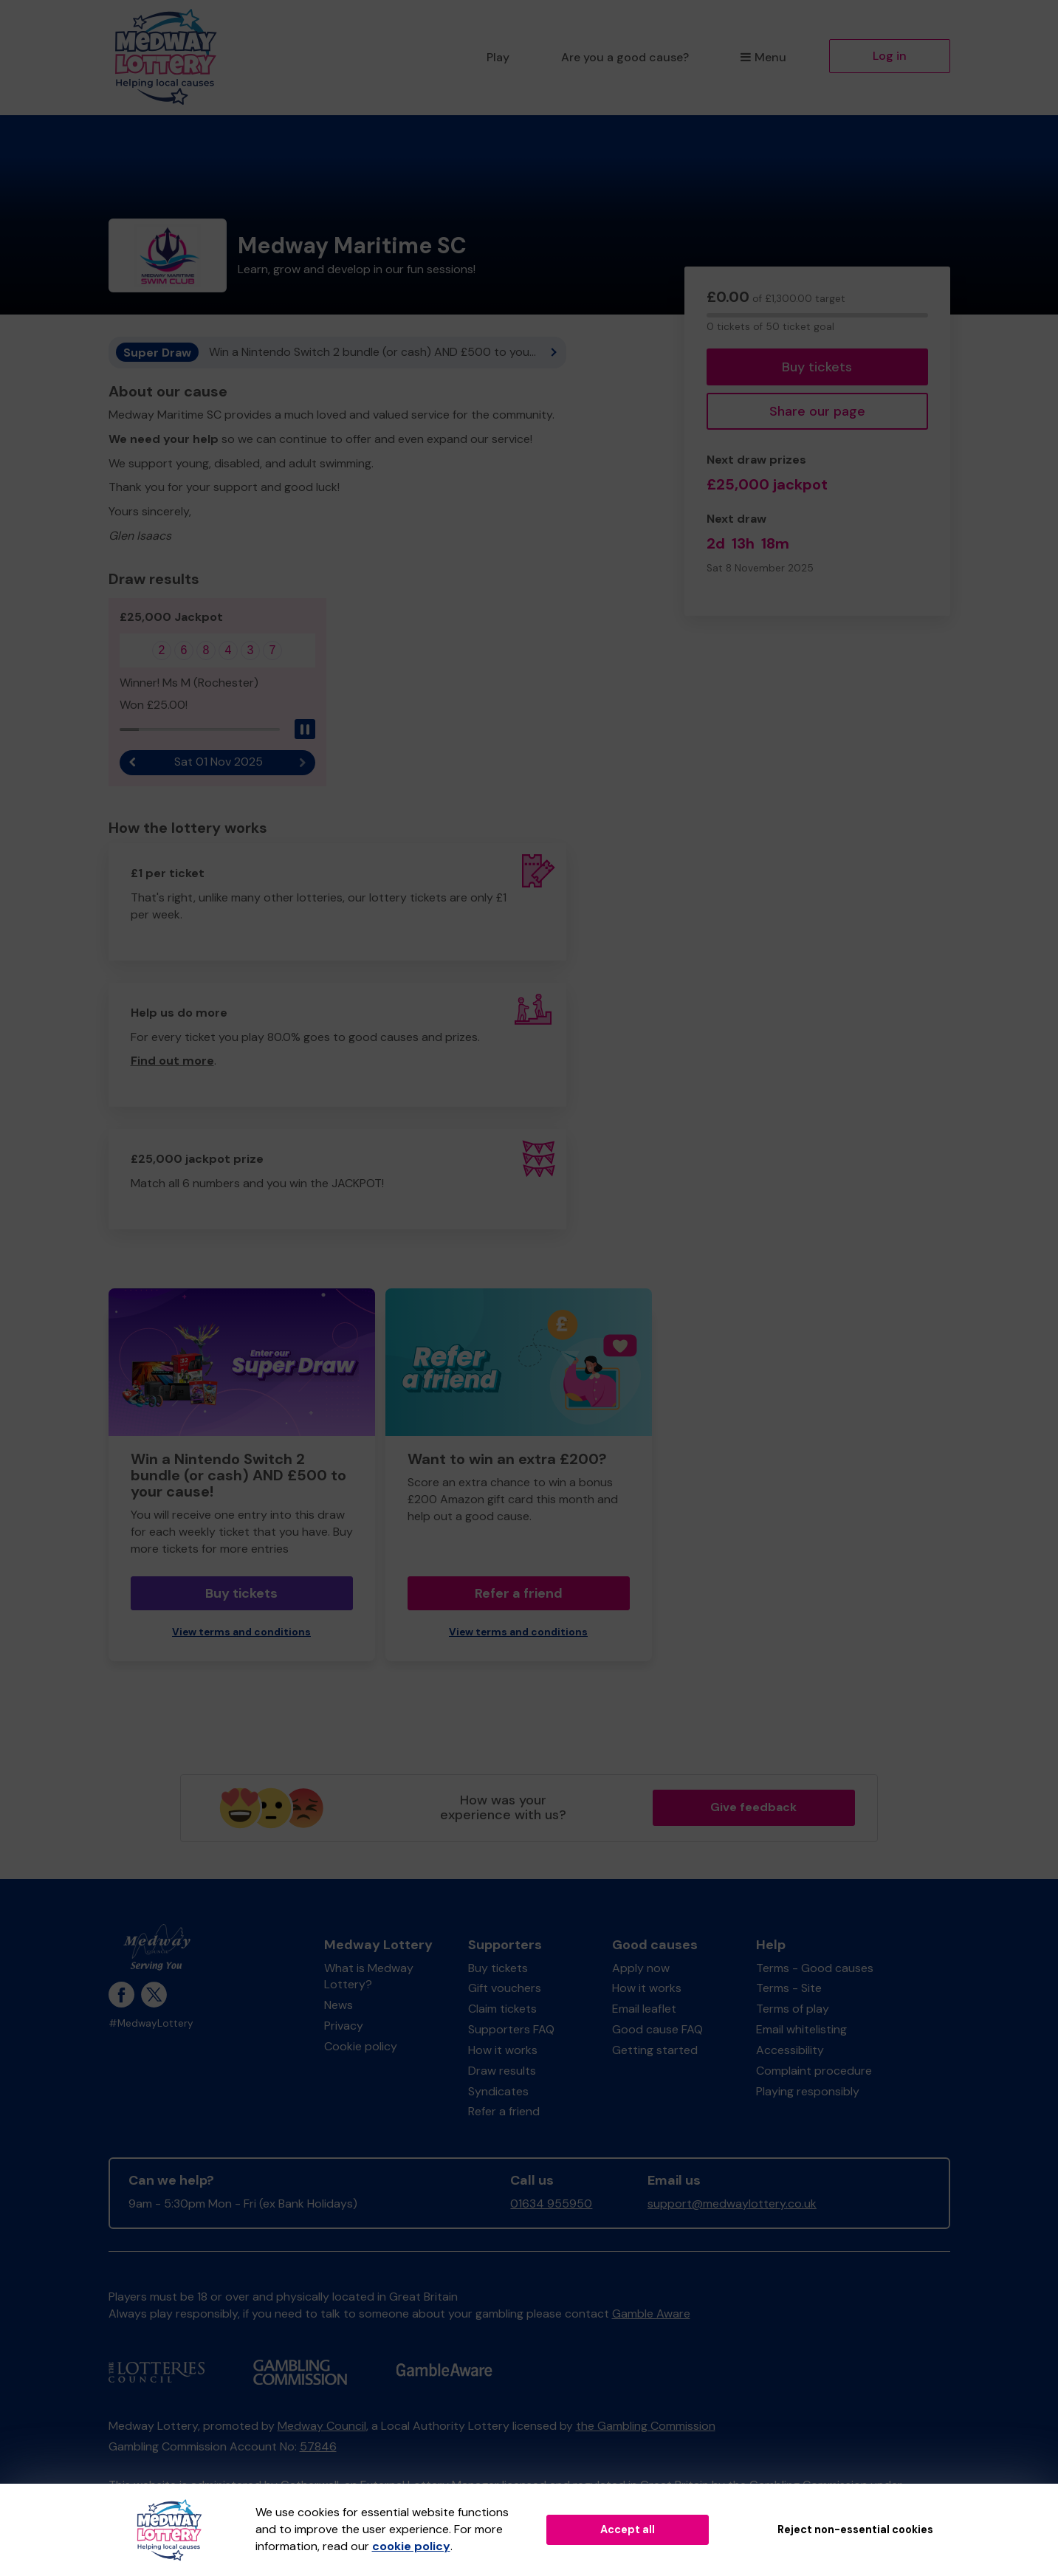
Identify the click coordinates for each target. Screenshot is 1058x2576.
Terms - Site (789, 1988)
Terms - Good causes (814, 1968)
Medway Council (322, 2426)
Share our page (817, 411)
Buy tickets (817, 367)
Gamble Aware (651, 2313)
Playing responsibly (807, 2091)
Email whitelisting (801, 2029)
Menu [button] (763, 57)
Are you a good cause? (625, 57)
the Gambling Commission (645, 2426)
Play (498, 57)
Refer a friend (519, 1593)
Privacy (343, 2025)
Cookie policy (360, 2046)
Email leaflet (644, 2008)
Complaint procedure (814, 2070)
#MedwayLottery (151, 2023)
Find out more (172, 1060)
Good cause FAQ (657, 2029)
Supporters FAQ (511, 2029)
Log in (890, 55)
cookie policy (411, 2546)
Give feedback (753, 1807)
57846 (318, 2446)
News (338, 2005)
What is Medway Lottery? (368, 1976)
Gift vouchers (504, 1988)
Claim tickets (502, 2008)
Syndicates (498, 2091)
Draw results (502, 2070)
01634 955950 (551, 2203)
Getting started (655, 2050)
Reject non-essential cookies (855, 2529)
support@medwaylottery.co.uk (732, 2203)
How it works (502, 2050)
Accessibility (790, 2050)
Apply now (641, 1968)
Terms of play (792, 2008)
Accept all (627, 2529)
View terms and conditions (241, 1632)
